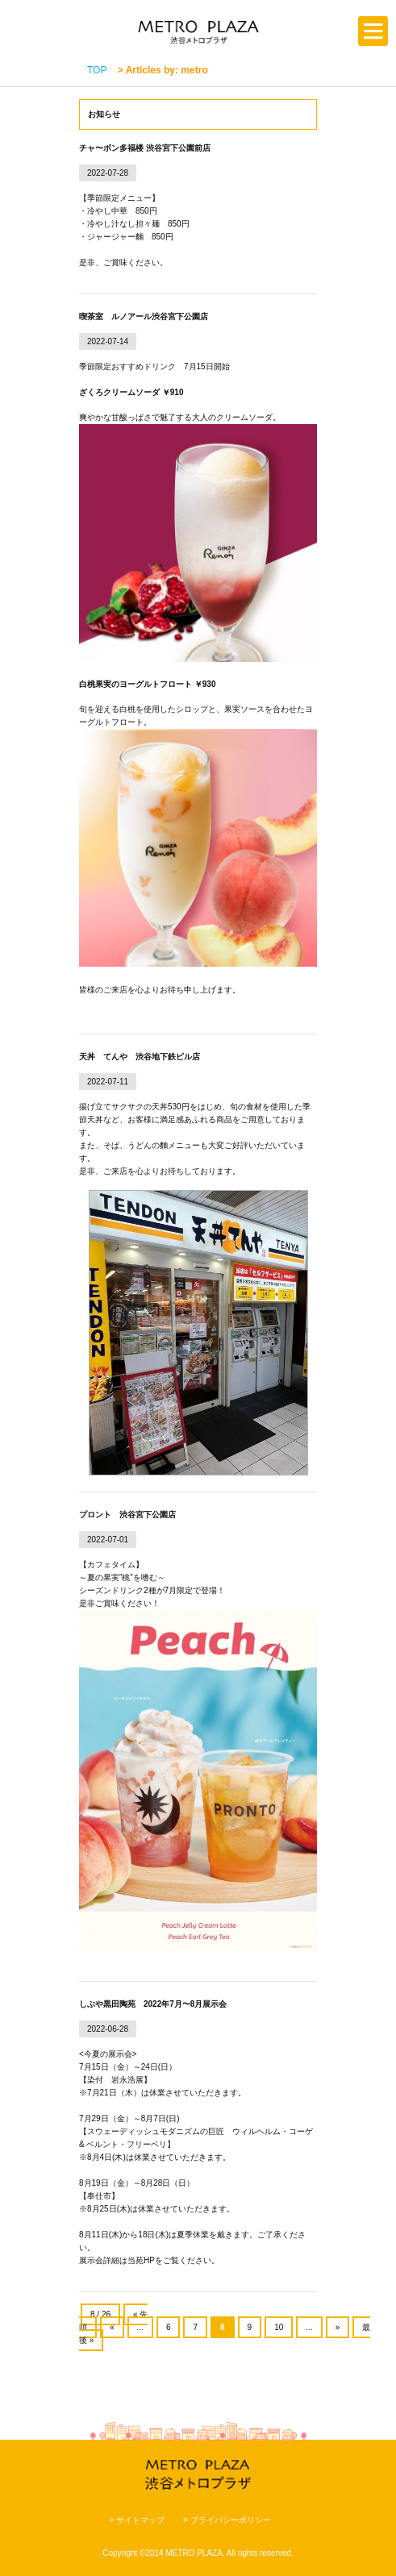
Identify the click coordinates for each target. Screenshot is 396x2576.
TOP (96, 70)
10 (278, 2327)
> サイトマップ (137, 2520)
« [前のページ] (112, 2327)
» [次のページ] (338, 2327)
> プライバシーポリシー (227, 2520)
